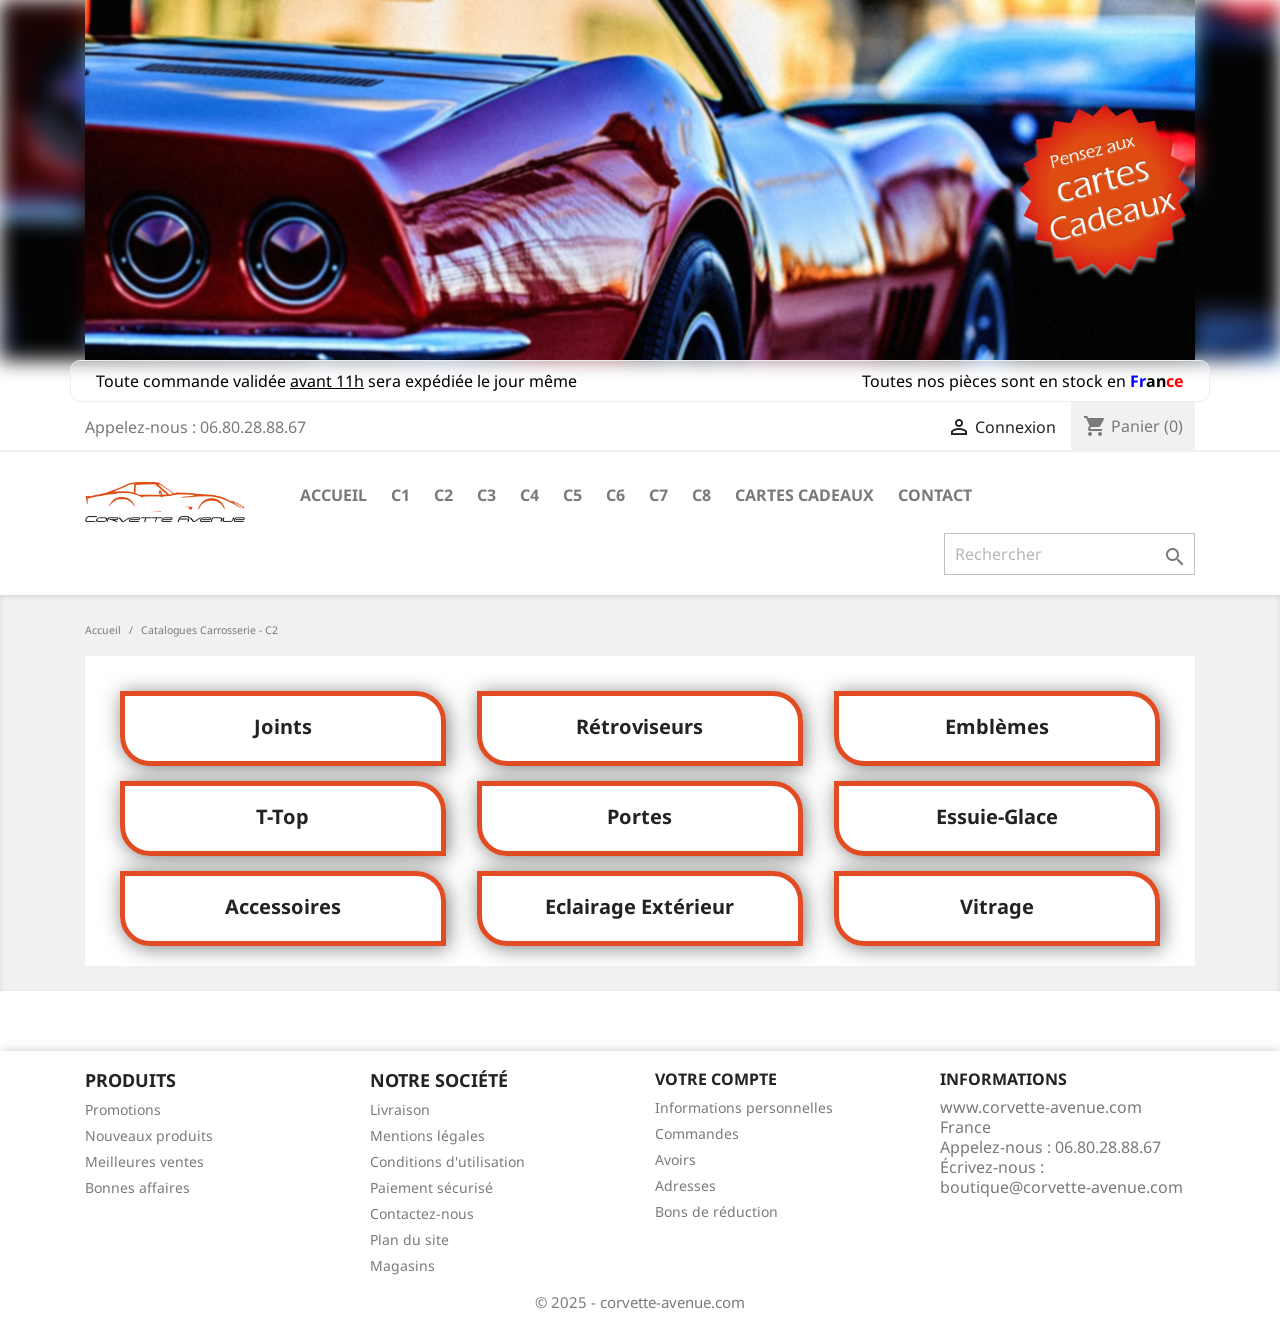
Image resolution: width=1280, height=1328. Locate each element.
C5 (572, 495)
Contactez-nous (422, 1213)
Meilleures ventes (144, 1161)
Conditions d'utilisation (447, 1161)
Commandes (697, 1133)
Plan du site (409, 1239)
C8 (701, 495)
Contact (935, 495)
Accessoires (283, 906)
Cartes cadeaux (804, 495)
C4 (529, 495)
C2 (443, 495)
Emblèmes (997, 726)
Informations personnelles (744, 1107)
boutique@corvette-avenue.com (1061, 1187)
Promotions (123, 1109)
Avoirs (675, 1159)
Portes (639, 816)
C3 (486, 495)
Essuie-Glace (997, 816)
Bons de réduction (716, 1211)
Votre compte (716, 1079)
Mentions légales (427, 1135)
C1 (400, 495)
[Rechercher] (1069, 554)
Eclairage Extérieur (639, 906)
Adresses (685, 1185)
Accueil (333, 495)
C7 (658, 495)
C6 (615, 495)
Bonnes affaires (137, 1187)
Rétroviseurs (639, 726)
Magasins (402, 1265)
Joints (283, 726)
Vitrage (997, 906)
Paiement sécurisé (431, 1187)
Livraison (400, 1109)
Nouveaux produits (149, 1135)
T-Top (282, 816)
